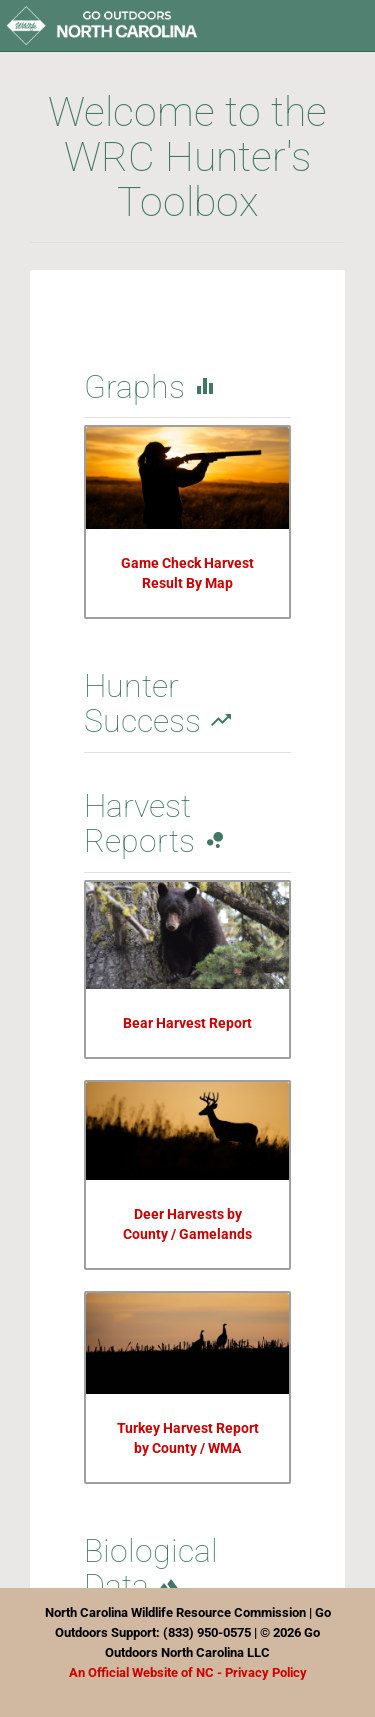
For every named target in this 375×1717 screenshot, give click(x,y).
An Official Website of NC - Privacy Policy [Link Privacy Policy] (188, 1672)
